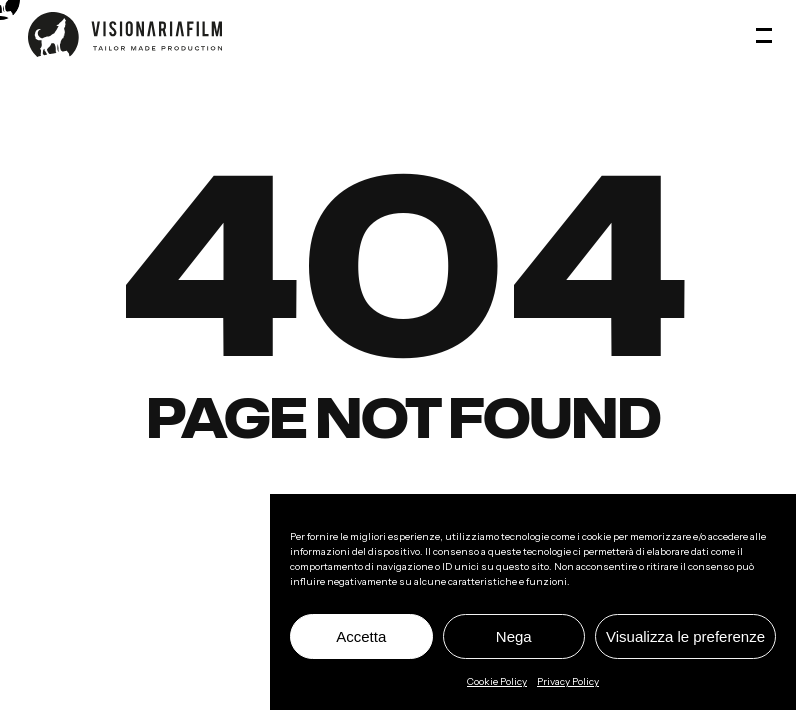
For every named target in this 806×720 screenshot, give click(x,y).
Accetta (361, 636)
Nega (514, 636)
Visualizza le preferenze (685, 636)
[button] (767, 35)
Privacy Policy (568, 681)
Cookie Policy (497, 681)
